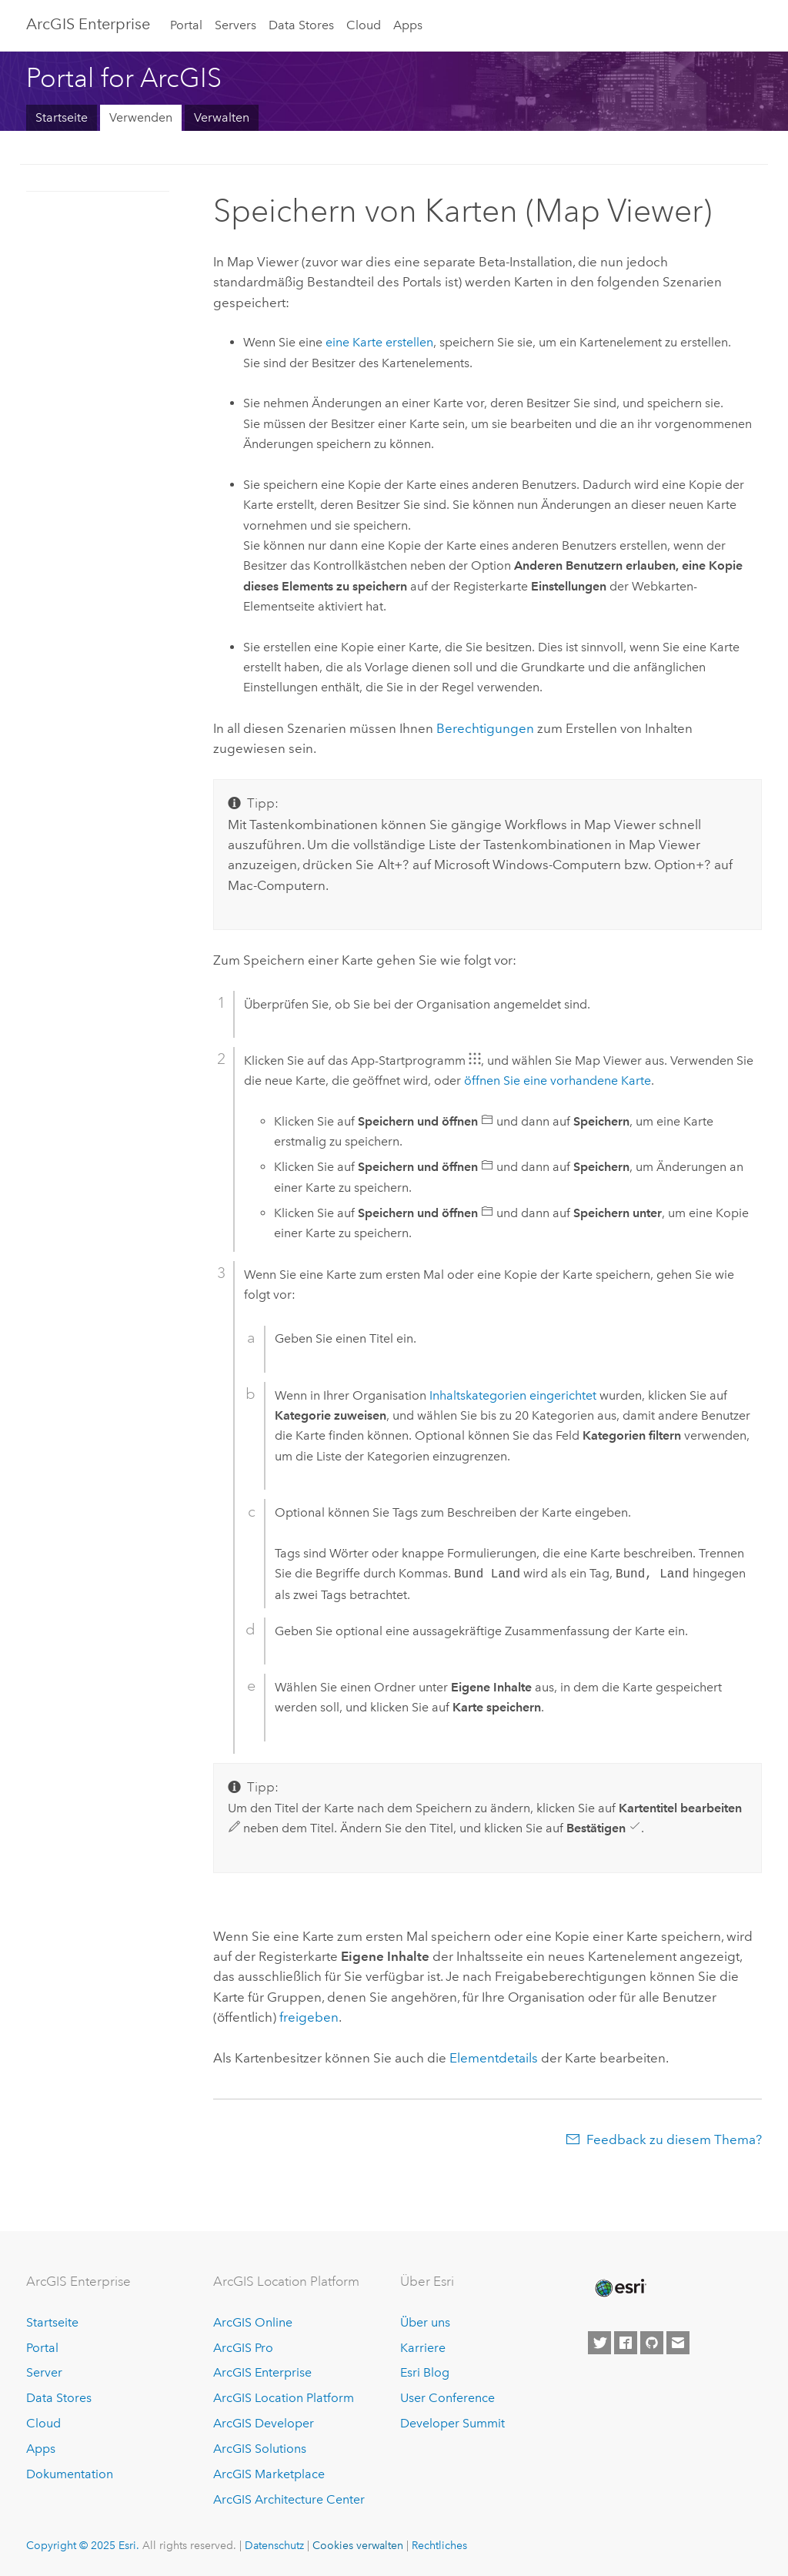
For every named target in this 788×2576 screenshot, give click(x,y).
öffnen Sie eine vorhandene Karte (557, 1080)
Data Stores (301, 25)
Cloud (363, 25)
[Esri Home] (619, 2288)
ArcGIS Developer (263, 2423)
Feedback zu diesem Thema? (674, 2139)
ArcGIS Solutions (259, 2448)
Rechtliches (439, 2545)
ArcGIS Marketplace (269, 2474)
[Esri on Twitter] (599, 2342)
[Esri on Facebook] (625, 2342)
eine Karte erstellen (379, 342)
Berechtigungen (485, 728)
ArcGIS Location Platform (283, 2397)
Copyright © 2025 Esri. (82, 2545)
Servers (235, 25)
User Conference (447, 2397)
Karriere (423, 2347)
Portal (186, 25)
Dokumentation (69, 2474)
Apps (407, 25)
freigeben (309, 2017)
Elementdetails (493, 2058)
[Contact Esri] (678, 2342)
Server (44, 2372)
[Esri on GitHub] (651, 2342)
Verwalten (221, 117)
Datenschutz (274, 2545)
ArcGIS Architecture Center (289, 2499)
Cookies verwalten (357, 2545)
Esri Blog (424, 2372)
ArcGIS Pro (243, 2347)
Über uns (425, 2322)
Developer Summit (452, 2423)
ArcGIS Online (252, 2322)
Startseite (61, 117)
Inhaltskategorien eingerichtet (512, 1395)
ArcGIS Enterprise (88, 24)
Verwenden (140, 117)
